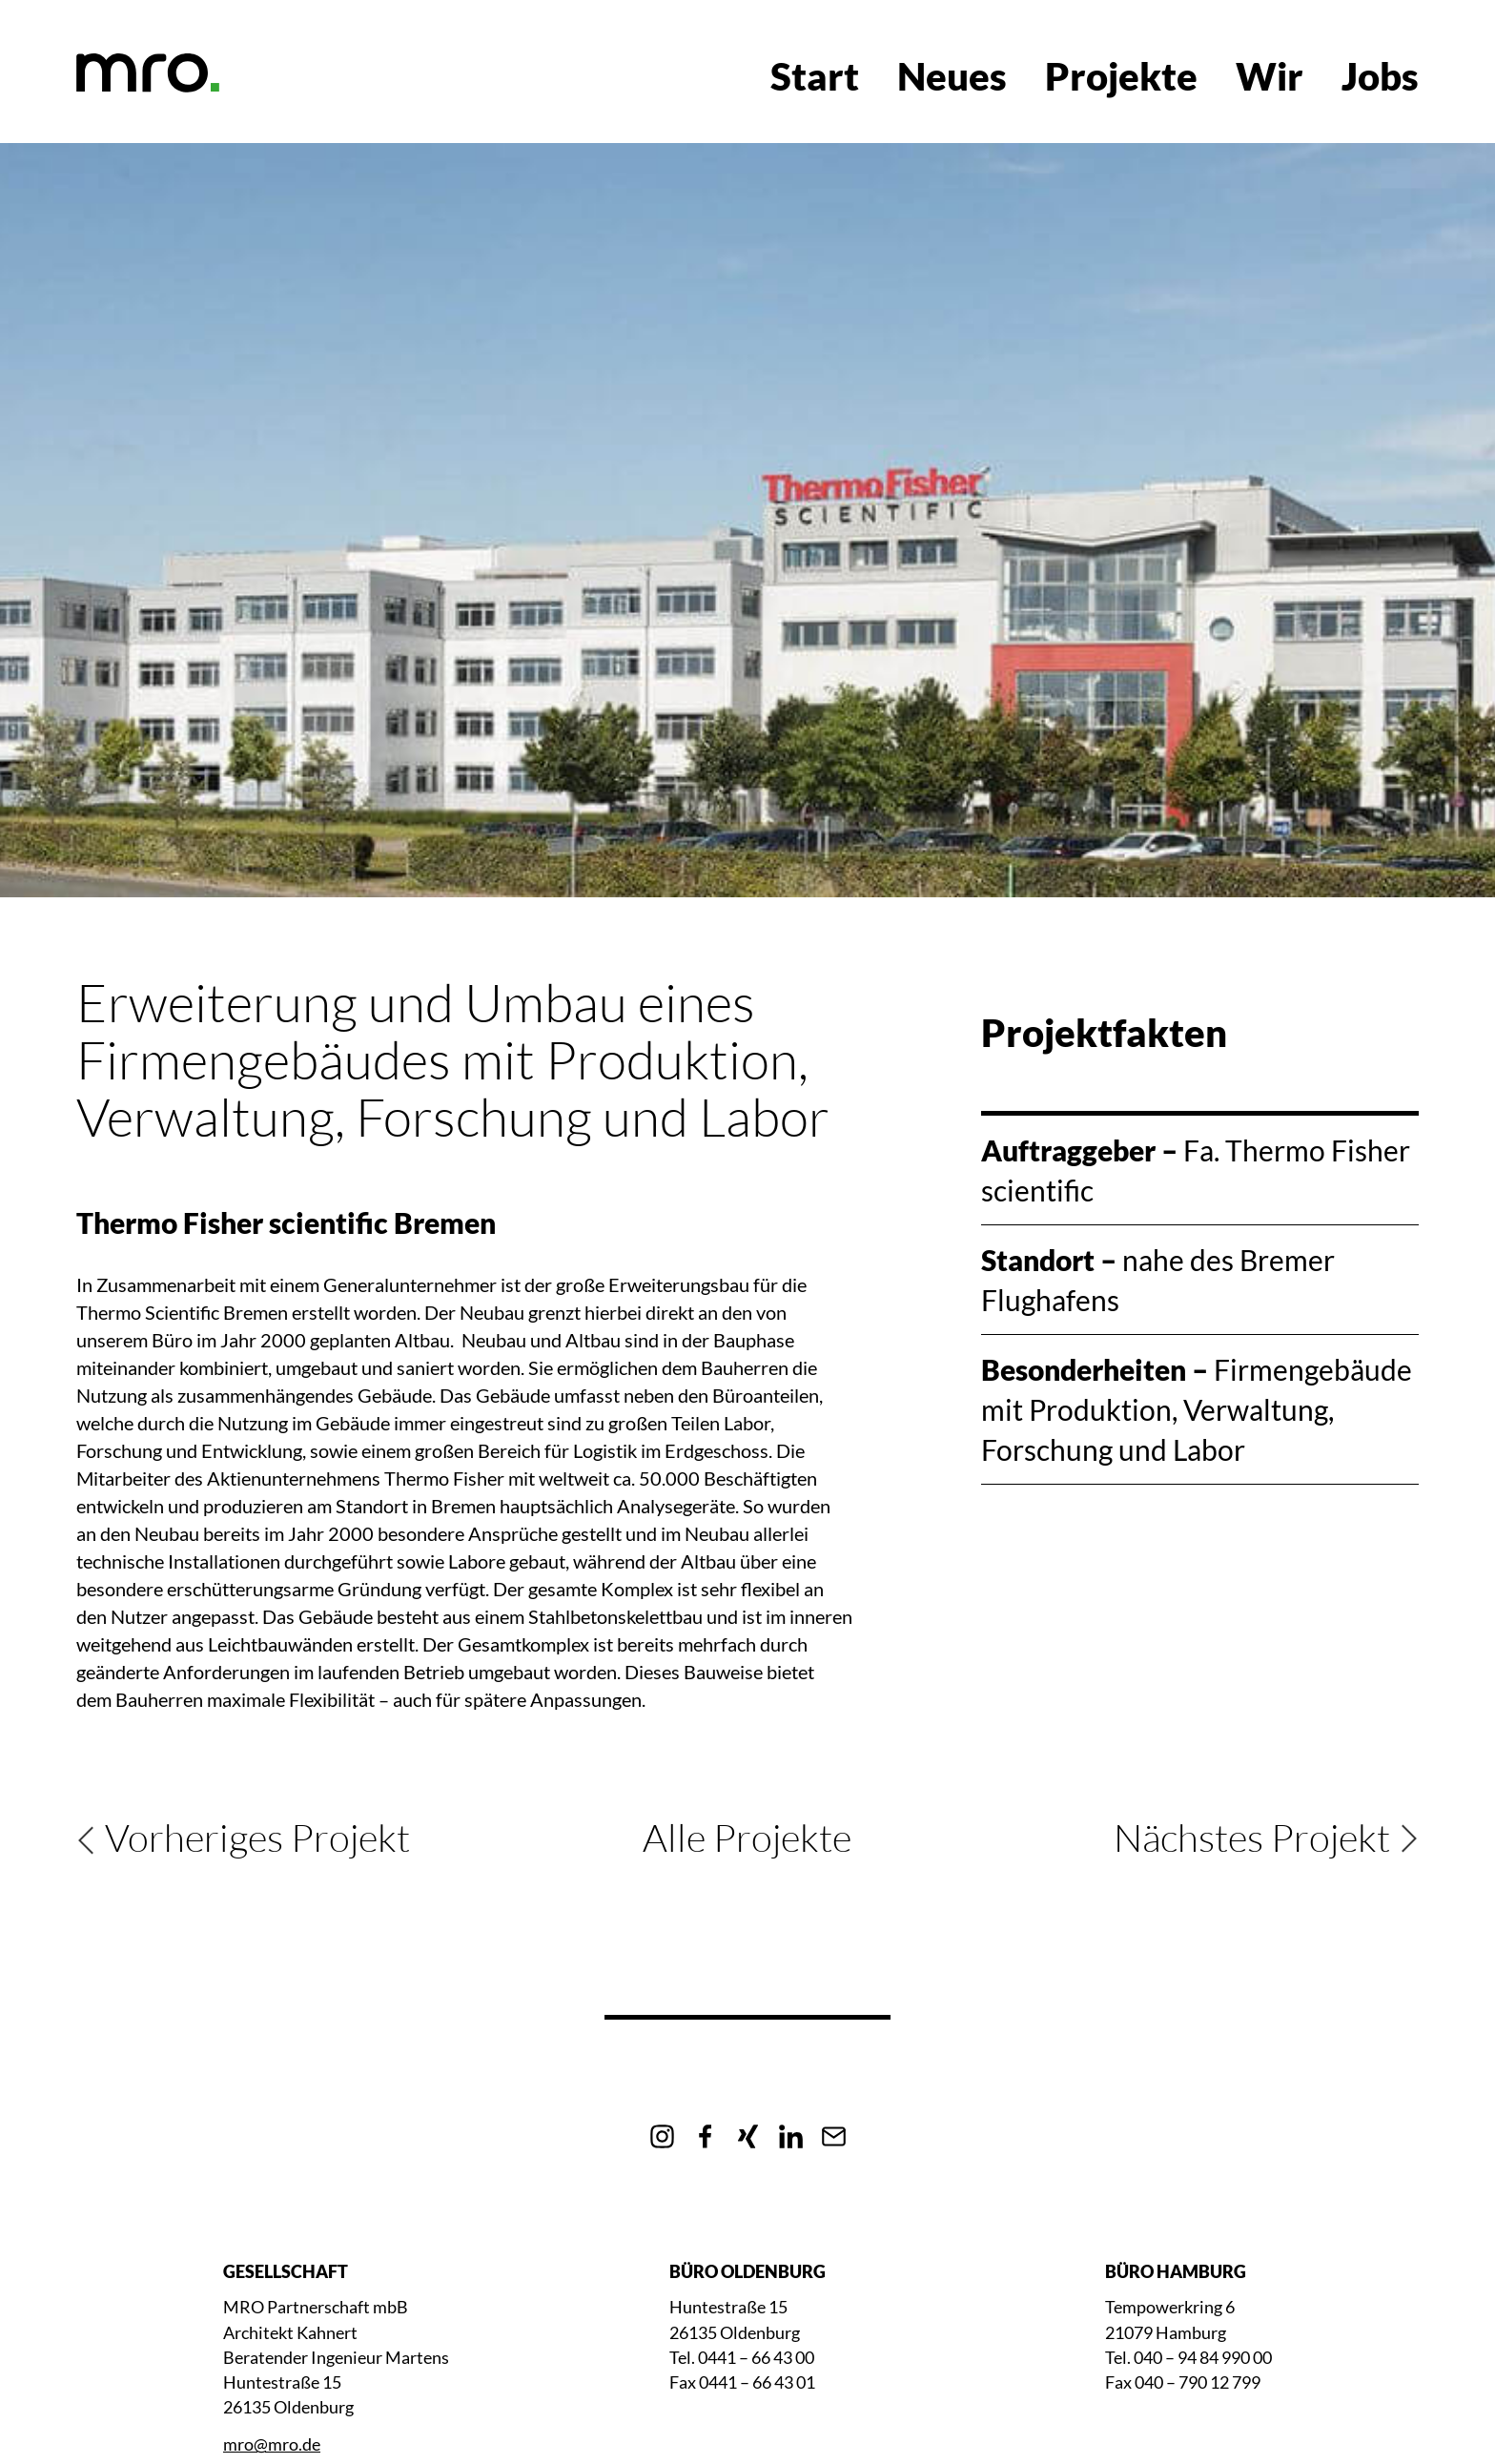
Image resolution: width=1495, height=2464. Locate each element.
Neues (952, 76)
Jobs (1380, 76)
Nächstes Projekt (1252, 1837)
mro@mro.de (271, 2443)
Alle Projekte (747, 1837)
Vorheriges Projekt (257, 1837)
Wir (1269, 76)
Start (814, 76)
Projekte (1121, 76)
